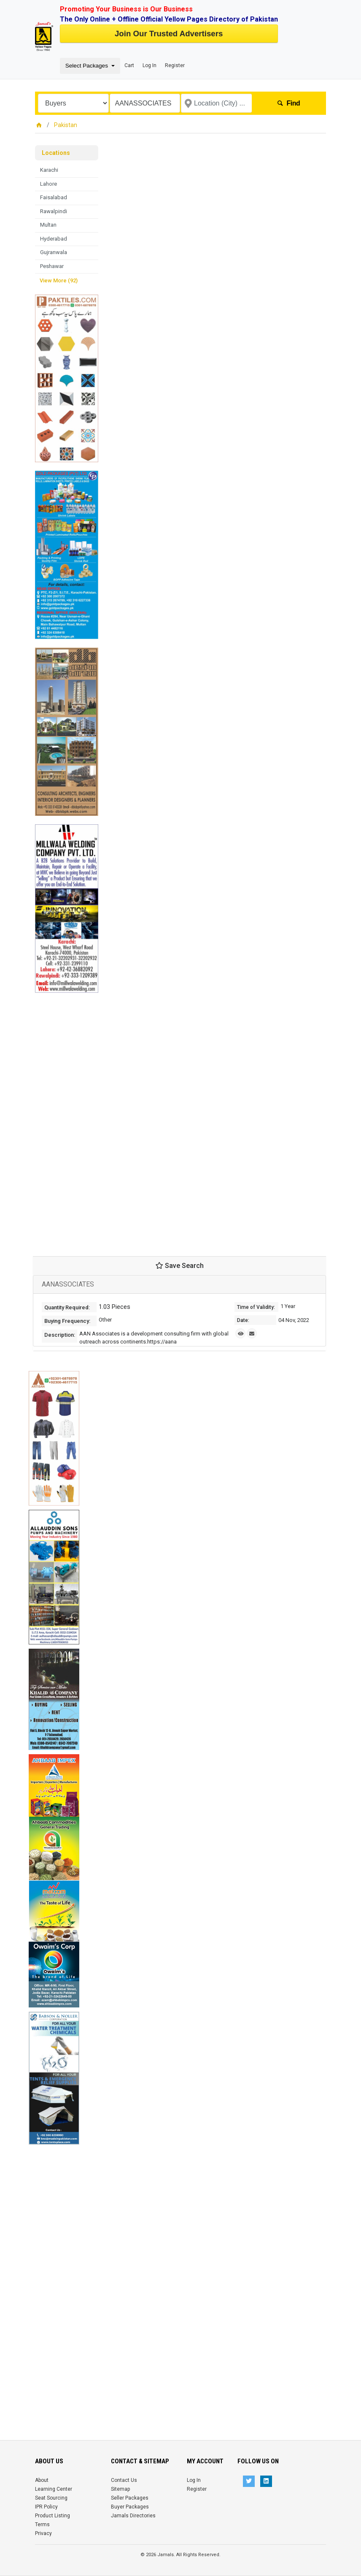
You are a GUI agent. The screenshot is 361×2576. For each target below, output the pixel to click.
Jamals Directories (133, 2516)
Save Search (180, 1266)
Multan (48, 225)
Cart (129, 65)
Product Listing (52, 2516)
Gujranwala (53, 252)
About (41, 2480)
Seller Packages (129, 2498)
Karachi (49, 170)
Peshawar (52, 266)
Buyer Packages (130, 2507)
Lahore (48, 184)
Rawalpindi (53, 211)
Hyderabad (53, 239)
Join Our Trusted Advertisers (169, 33)
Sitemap (120, 2489)
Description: (59, 1335)
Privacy (43, 2533)
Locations (56, 152)
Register (175, 65)
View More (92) (59, 280)
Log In (149, 65)
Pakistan (65, 125)
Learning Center (53, 2489)
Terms (42, 2524)
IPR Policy (46, 2507)
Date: (243, 1320)
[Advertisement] (66, 1119)
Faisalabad (53, 197)
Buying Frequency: (67, 1321)
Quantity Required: (67, 1307)
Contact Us (124, 2480)
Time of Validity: (256, 1307)
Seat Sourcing (51, 2498)
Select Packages (87, 65)
